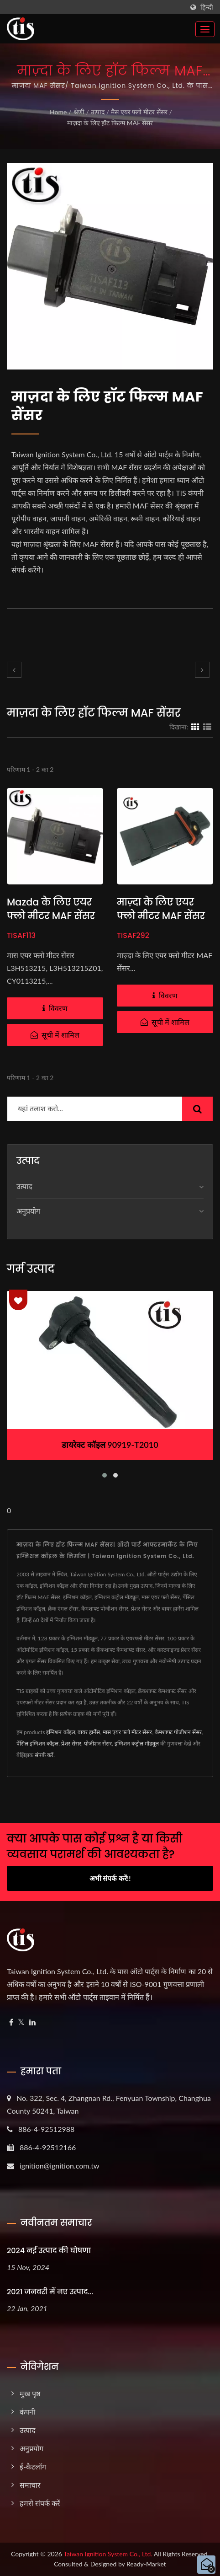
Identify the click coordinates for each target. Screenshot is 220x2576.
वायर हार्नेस (89, 1732)
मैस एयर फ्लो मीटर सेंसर (139, 112)
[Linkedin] (32, 2022)
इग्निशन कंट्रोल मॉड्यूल (137, 1743)
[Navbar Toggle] (205, 29)
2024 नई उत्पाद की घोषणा (49, 2250)
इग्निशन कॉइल (60, 1732)
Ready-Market (146, 2564)
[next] (202, 670)
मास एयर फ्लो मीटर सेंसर (127, 1732)
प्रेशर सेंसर (71, 1743)
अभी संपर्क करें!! (110, 1878)
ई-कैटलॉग (33, 2466)
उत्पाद (98, 112)
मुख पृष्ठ (30, 2393)
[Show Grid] (195, 727)
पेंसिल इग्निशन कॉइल (37, 1743)
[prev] (14, 670)
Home (58, 112)
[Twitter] (21, 2022)
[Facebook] (11, 2022)
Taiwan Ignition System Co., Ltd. (107, 2554)
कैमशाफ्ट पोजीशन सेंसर (178, 1732)
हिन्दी (206, 7)
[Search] (94, 1109)
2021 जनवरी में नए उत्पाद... (50, 2292)
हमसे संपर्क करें (40, 2503)
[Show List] (207, 727)
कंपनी (27, 2411)
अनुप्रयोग (28, 1210)
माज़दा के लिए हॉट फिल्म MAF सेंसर (110, 123)
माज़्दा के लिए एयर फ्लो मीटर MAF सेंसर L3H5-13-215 (161, 915)
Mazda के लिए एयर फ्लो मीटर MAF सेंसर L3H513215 (51, 915)
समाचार (30, 2484)
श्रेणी (78, 112)
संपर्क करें (44, 1754)
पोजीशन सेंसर (98, 1743)
